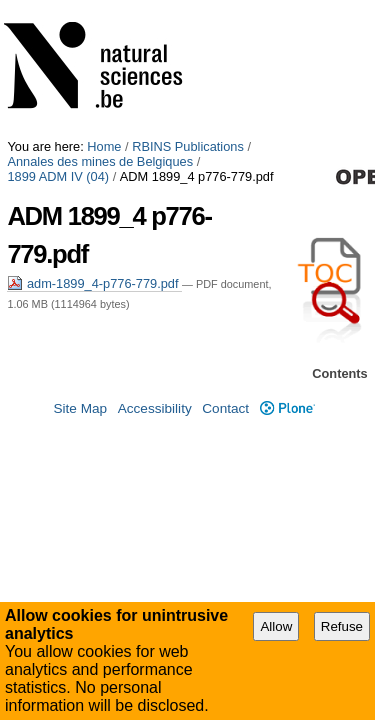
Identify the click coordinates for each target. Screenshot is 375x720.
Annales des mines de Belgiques (100, 22)
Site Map (80, 431)
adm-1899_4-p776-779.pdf (94, 105)
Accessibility (155, 431)
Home (104, 7)
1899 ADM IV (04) (255, 22)
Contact (225, 431)
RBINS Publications (188, 7)
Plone (287, 431)
